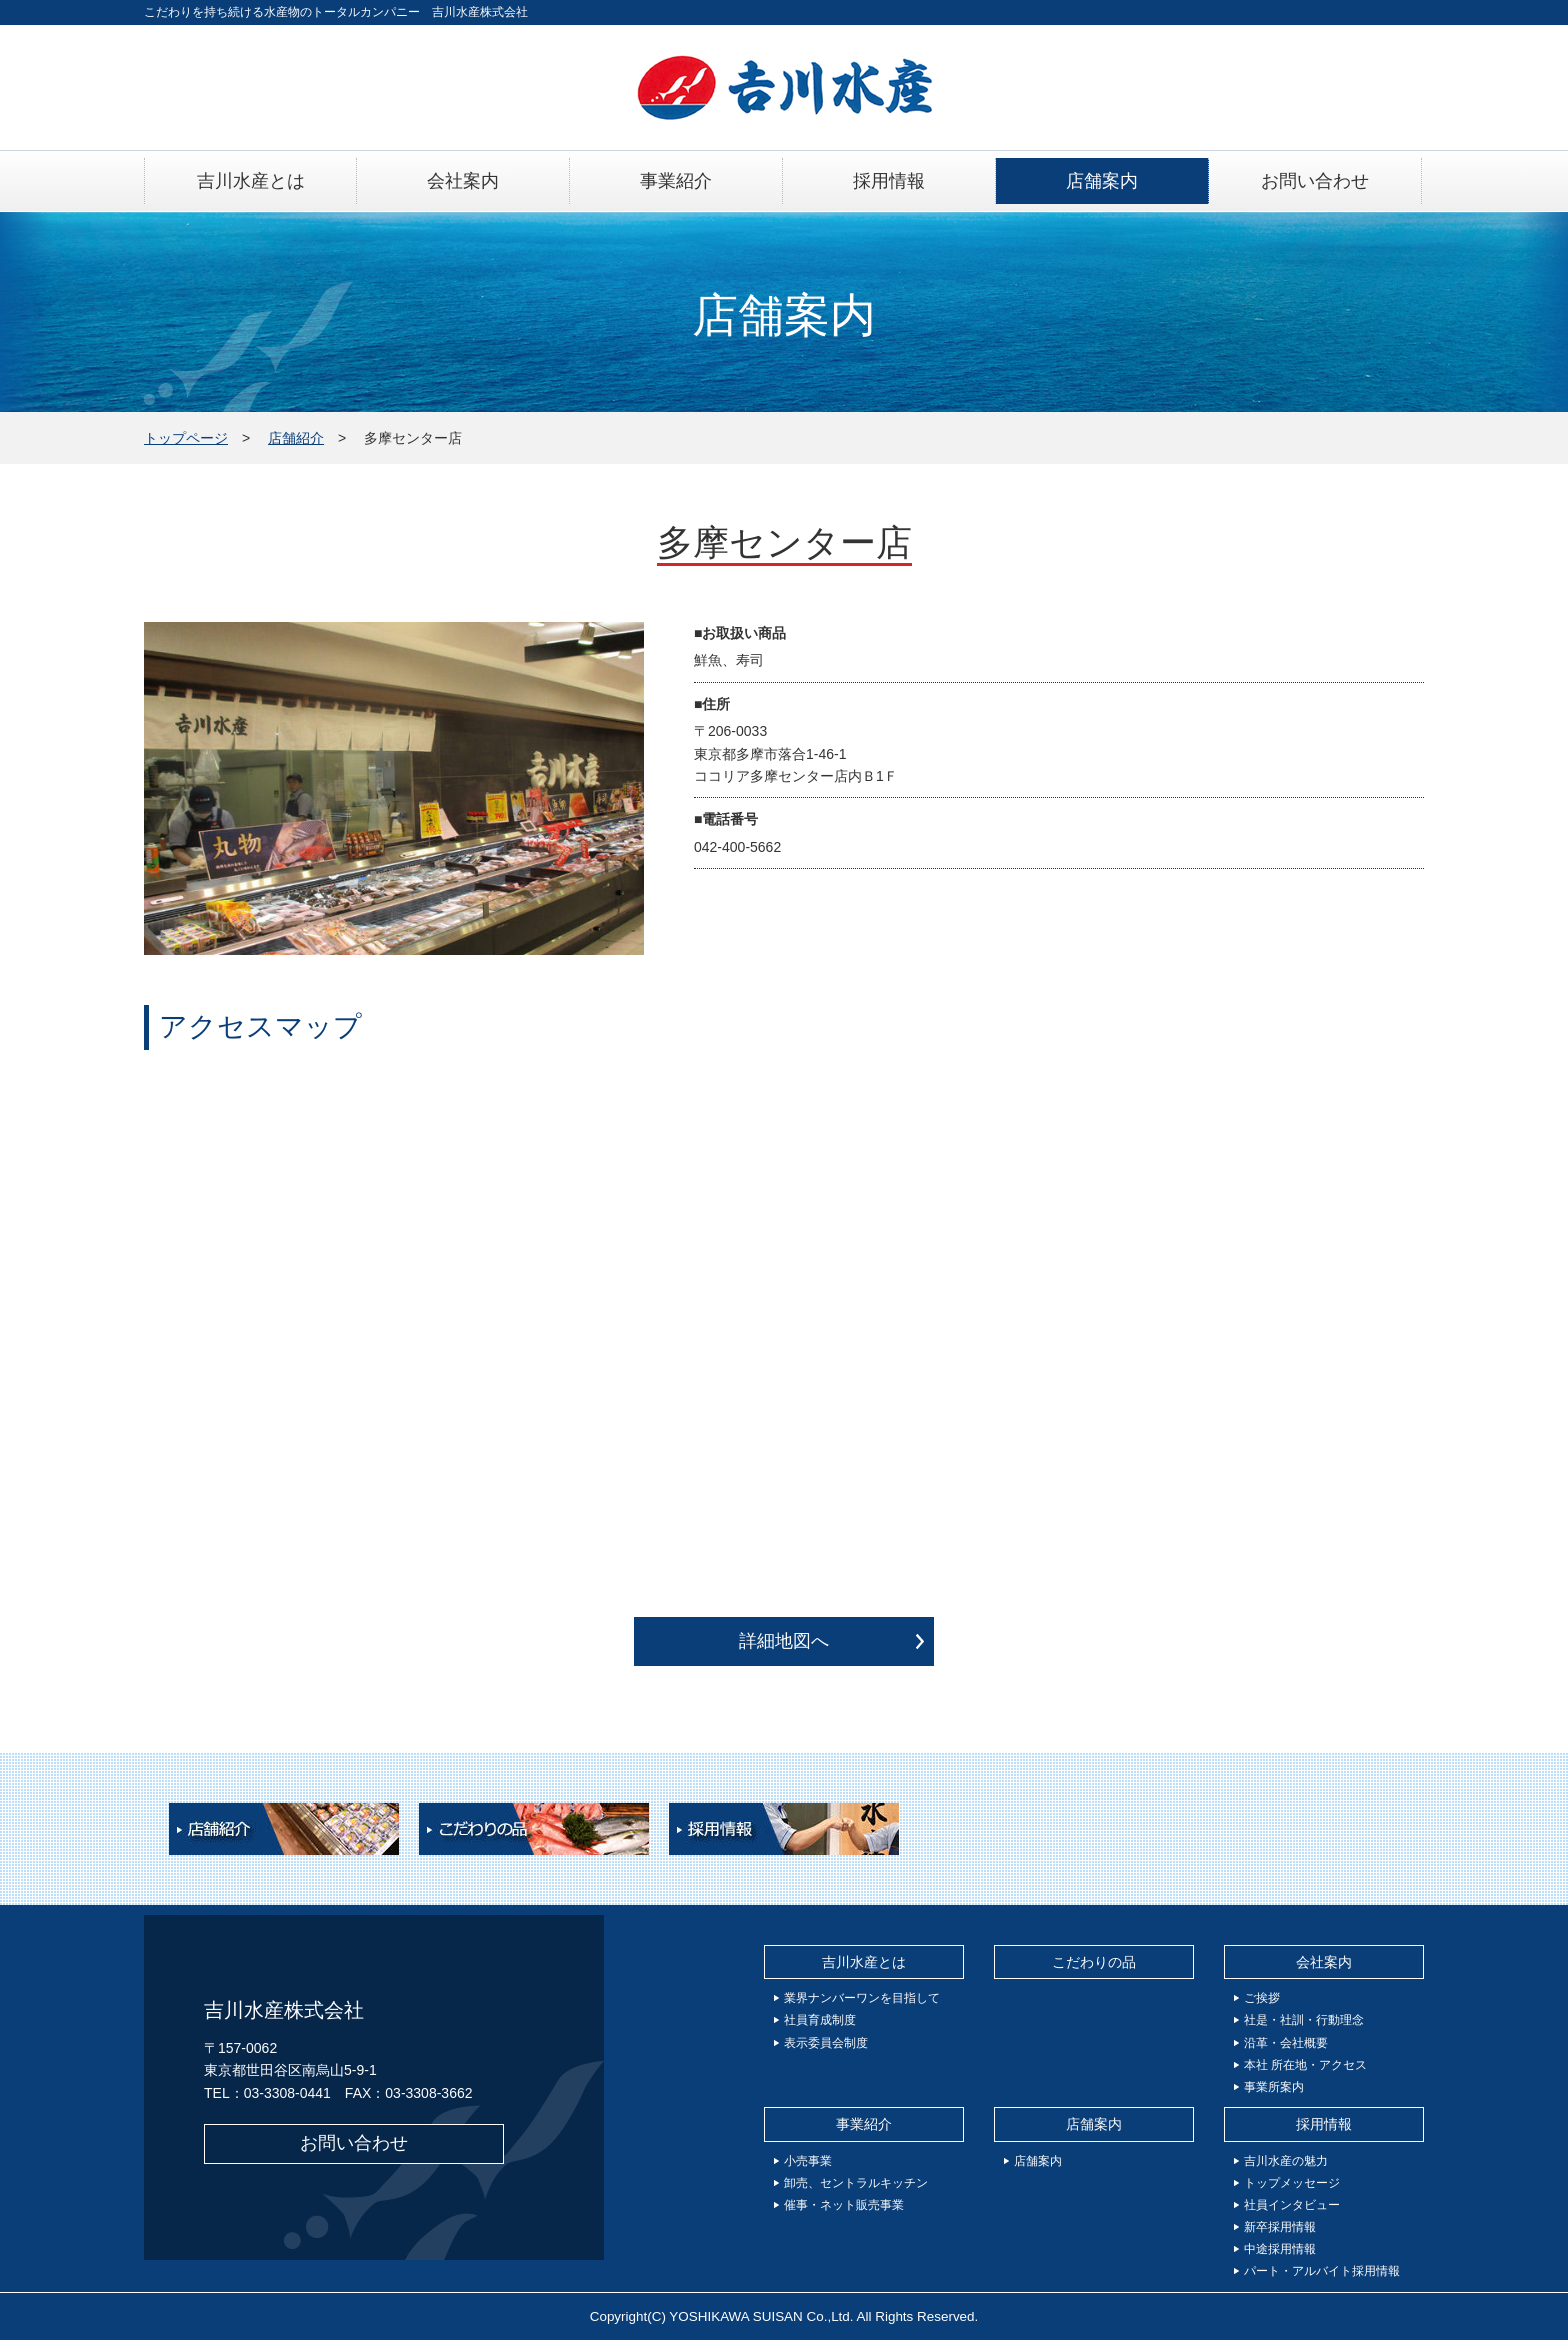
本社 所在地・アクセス (1305, 2065)
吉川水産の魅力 (1286, 2161)
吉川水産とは (864, 1962)
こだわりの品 (1094, 1962)
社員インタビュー (1292, 2205)
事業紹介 (864, 2124)
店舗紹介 (296, 438)
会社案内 (1324, 1962)
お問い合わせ (354, 2143)
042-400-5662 (737, 847)
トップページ (186, 438)
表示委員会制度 (826, 2043)
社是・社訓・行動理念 (1304, 2020)
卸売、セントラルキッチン (856, 2183)
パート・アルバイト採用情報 (1322, 2271)
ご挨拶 (1262, 1998)
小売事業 (808, 2161)
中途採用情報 (1280, 2249)
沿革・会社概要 (1286, 2043)
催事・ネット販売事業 (844, 2205)
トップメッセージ (1292, 2183)
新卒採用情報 (1280, 2227)
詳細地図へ (784, 1641)
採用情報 (1324, 2124)
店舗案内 (1094, 2124)
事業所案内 (1274, 2087)
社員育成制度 (820, 2020)
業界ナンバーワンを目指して (862, 1998)
